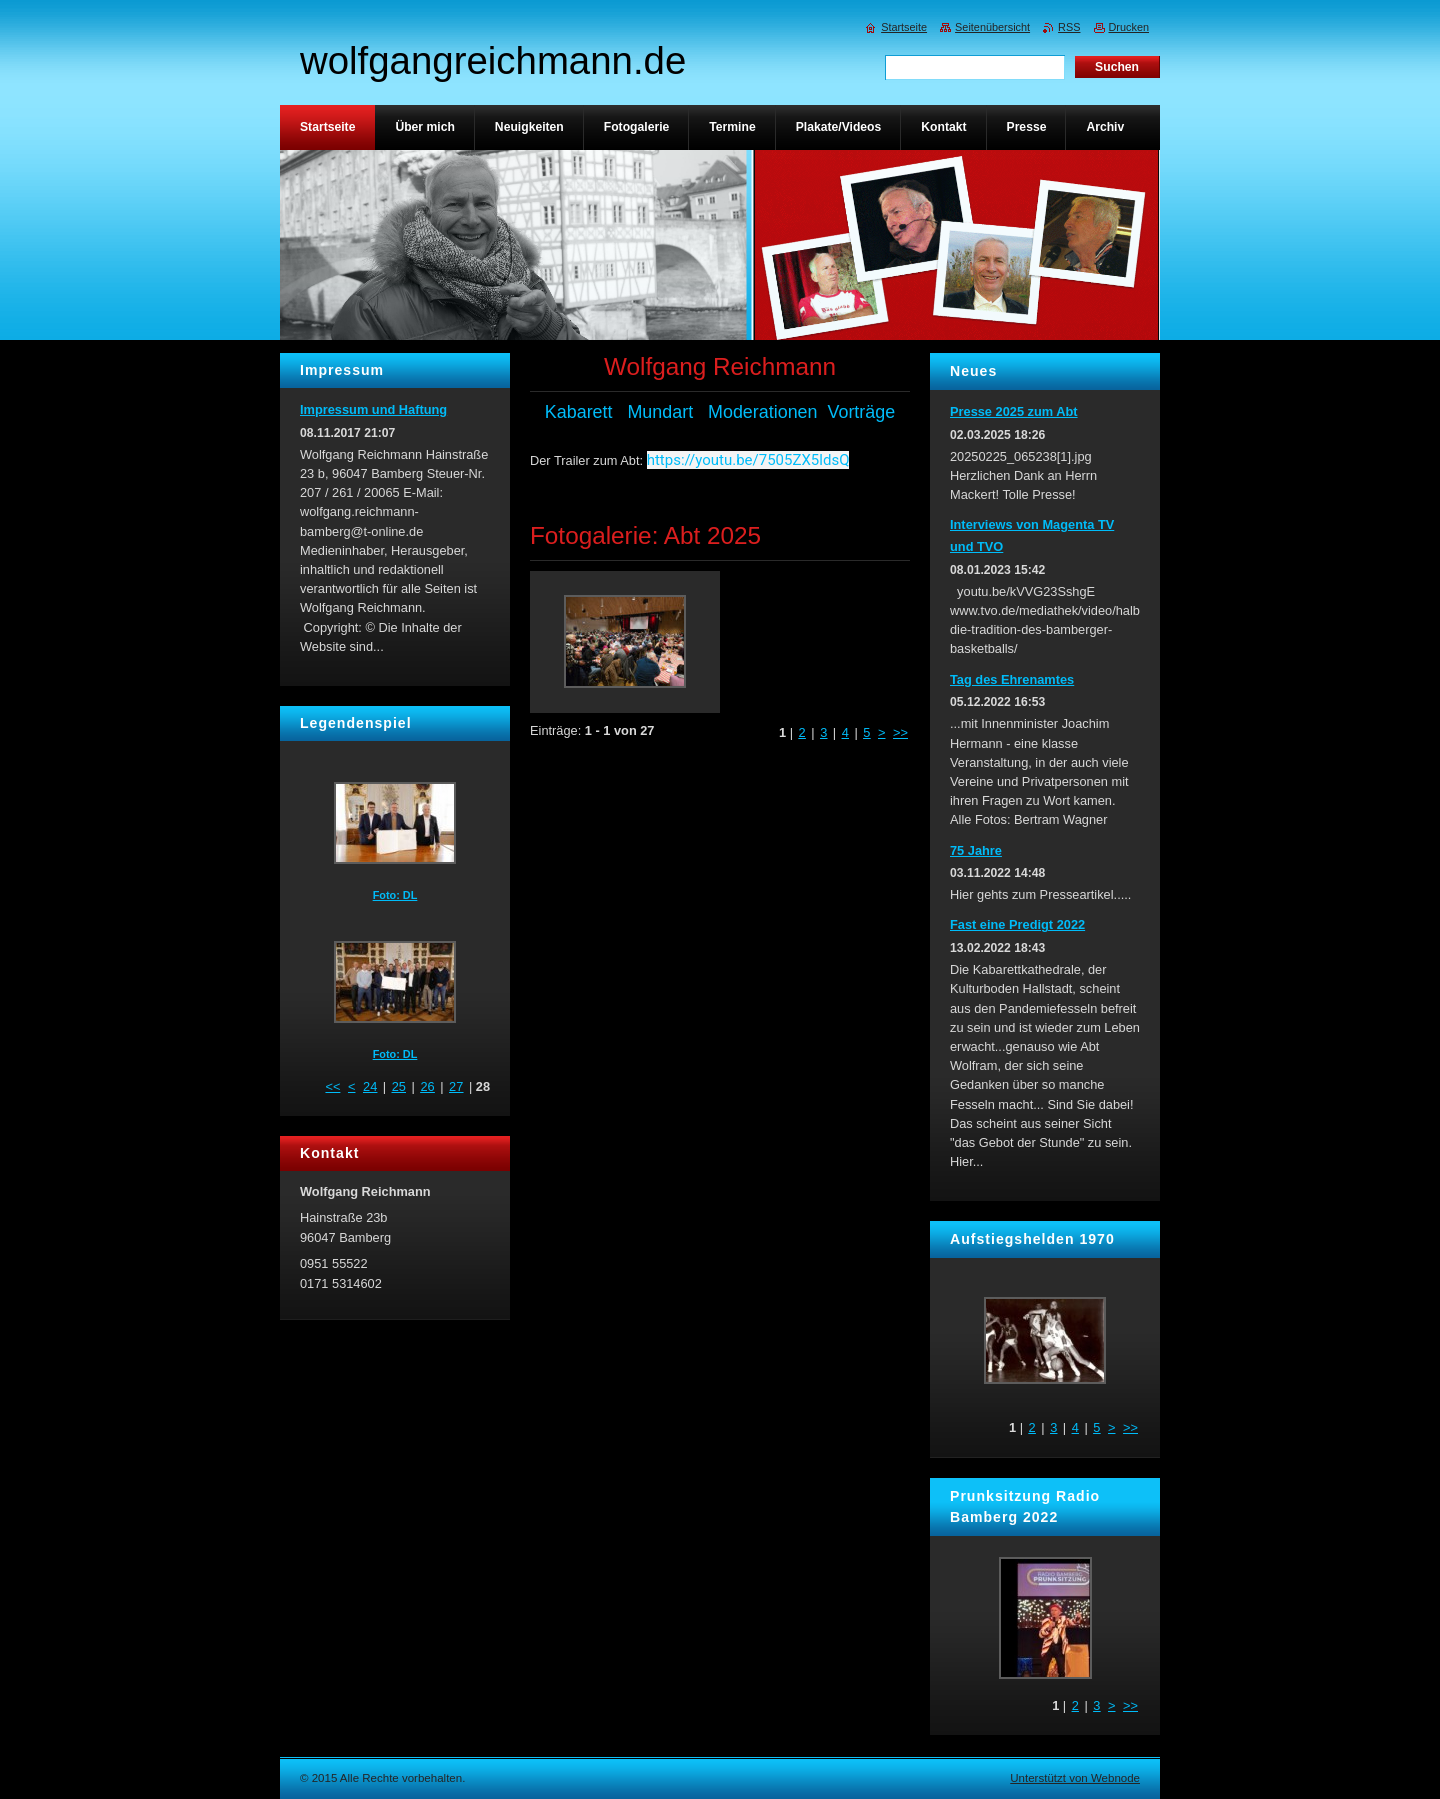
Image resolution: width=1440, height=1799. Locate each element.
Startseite (904, 27)
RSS (1069, 27)
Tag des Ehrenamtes (1012, 679)
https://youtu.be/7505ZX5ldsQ (748, 460)
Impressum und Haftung (373, 409)
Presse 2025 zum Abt (1014, 411)
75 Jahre (976, 850)
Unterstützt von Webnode (1075, 1778)
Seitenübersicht (992, 27)
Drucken (1129, 27)
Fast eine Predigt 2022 (1017, 924)
